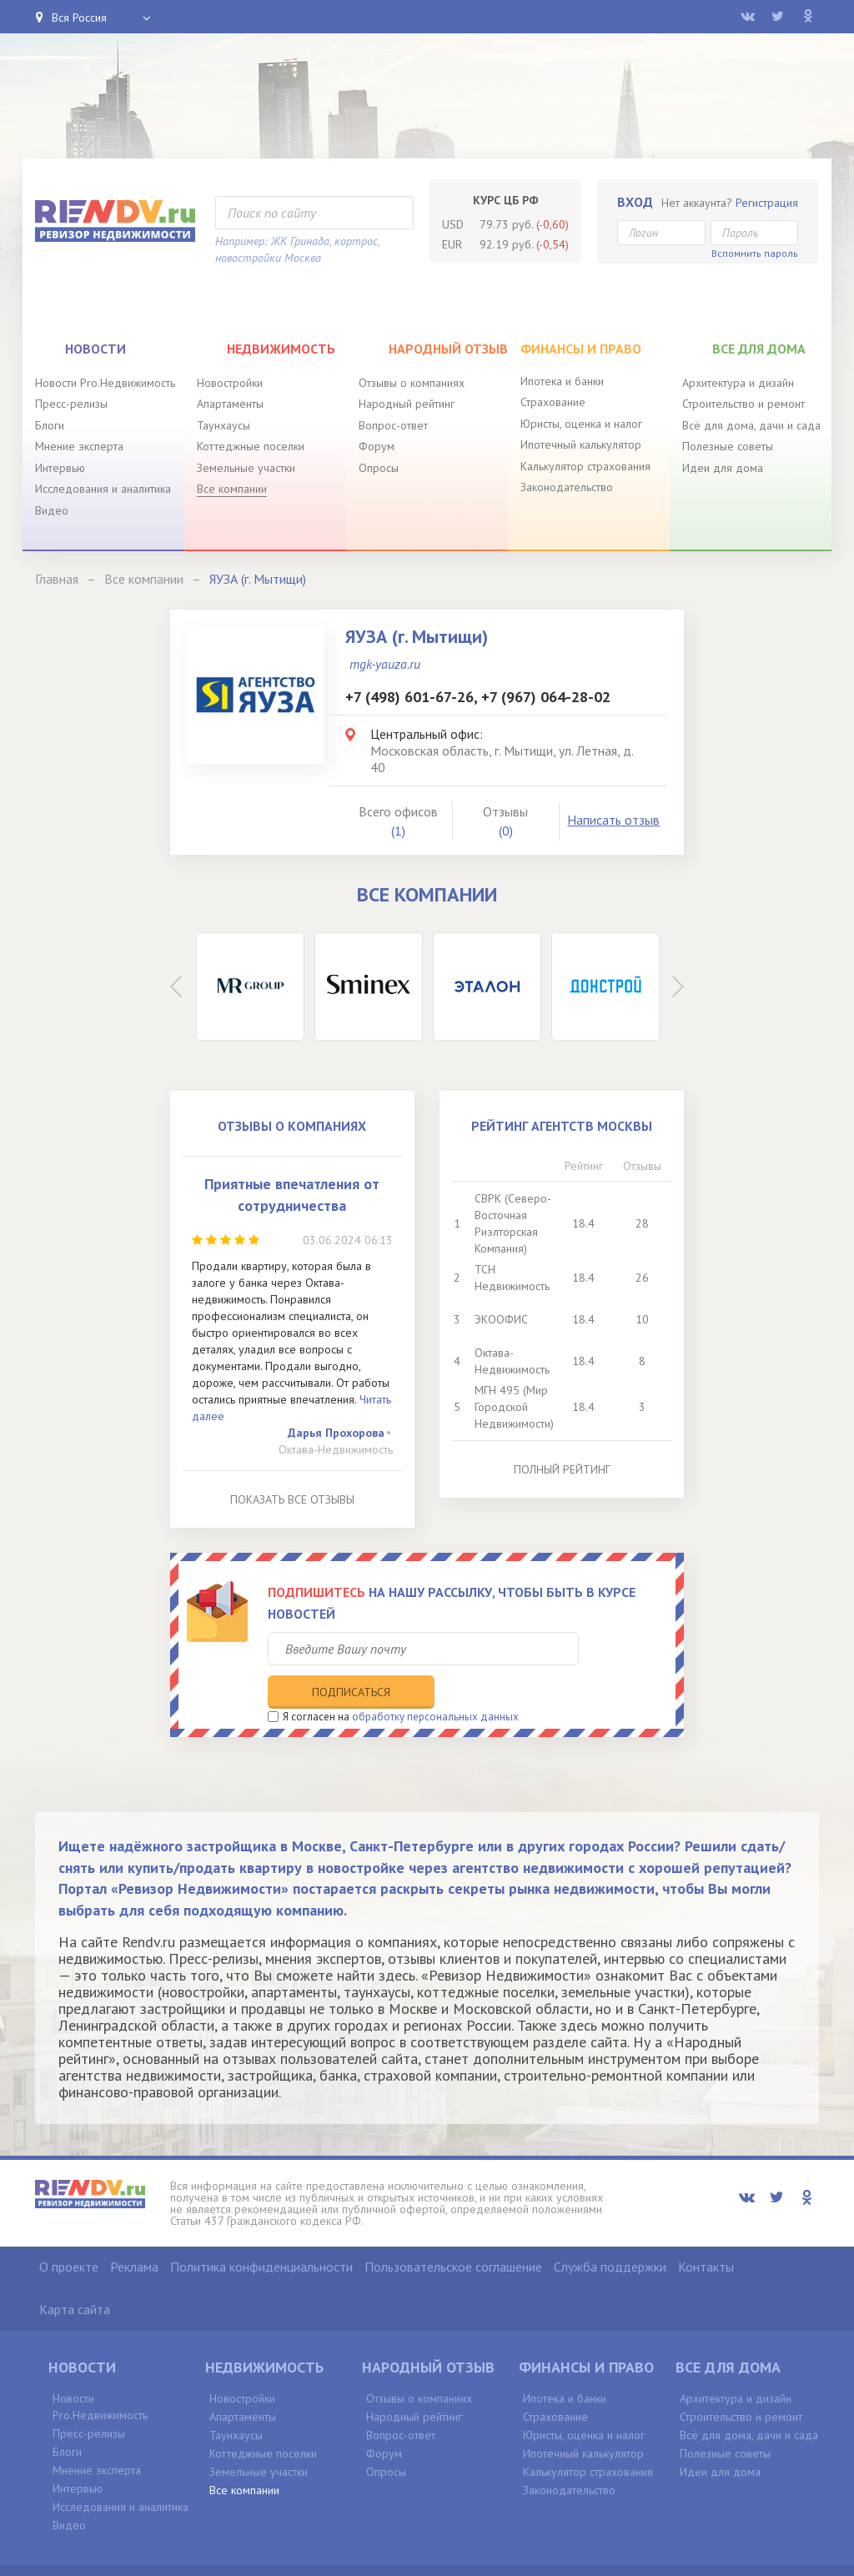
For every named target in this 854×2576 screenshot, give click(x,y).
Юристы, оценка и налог (581, 423)
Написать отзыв (613, 819)
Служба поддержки (610, 2230)
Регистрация (767, 202)
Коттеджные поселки (250, 446)
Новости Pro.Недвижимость (105, 382)
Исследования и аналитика (103, 488)
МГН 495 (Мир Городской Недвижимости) (514, 1407)
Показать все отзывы (292, 1499)
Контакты (706, 2230)
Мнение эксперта (79, 446)
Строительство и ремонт (743, 403)
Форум (376, 446)
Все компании (232, 488)
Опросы (379, 467)
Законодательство (566, 487)
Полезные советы (727, 446)
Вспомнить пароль (754, 253)
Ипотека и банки (562, 381)
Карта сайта (74, 2273)
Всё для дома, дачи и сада (751, 425)
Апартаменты (230, 403)
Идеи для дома (722, 467)
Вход (635, 201)
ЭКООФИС (501, 1319)
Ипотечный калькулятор (580, 444)
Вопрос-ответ (393, 425)
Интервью (60, 467)
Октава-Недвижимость (336, 1449)
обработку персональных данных (435, 1682)
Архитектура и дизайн (738, 382)
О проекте (68, 2230)
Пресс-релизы (71, 403)
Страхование (552, 401)
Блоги (49, 425)
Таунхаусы (223, 425)
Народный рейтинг (407, 403)
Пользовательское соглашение (453, 2230)
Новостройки (230, 382)
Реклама (134, 2230)
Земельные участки (246, 467)
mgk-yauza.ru (384, 663)
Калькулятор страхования (585, 466)
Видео (51, 510)
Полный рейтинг (562, 1469)
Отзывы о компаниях (412, 382)
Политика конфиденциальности (261, 2230)
